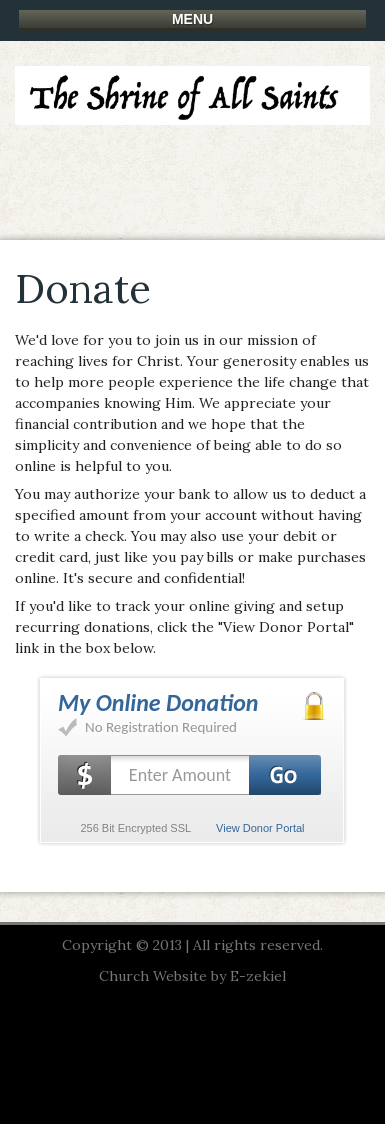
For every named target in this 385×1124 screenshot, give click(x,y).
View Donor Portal (260, 828)
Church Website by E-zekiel (192, 976)
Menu (192, 19)
